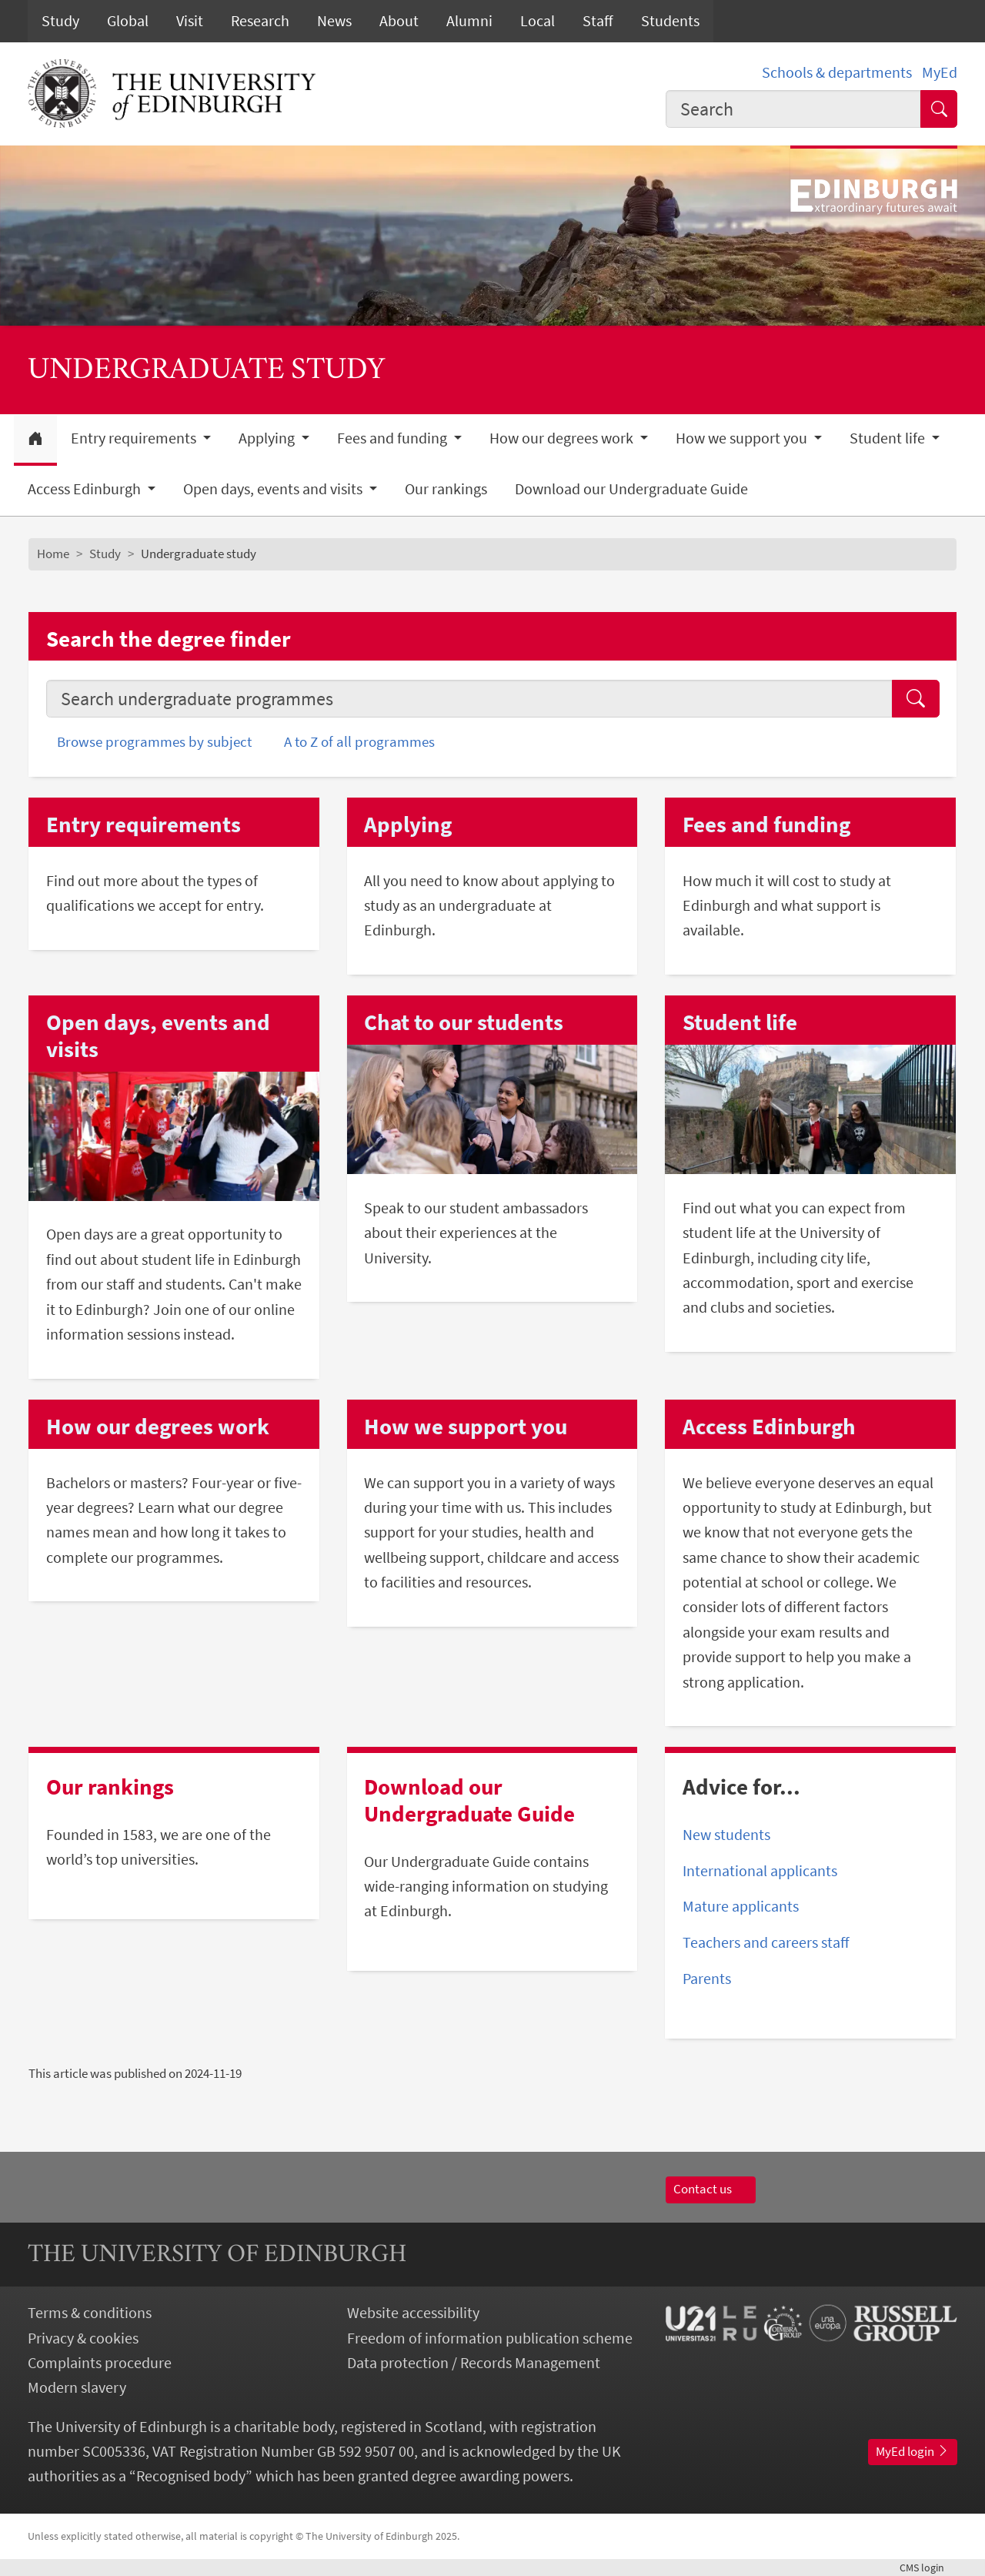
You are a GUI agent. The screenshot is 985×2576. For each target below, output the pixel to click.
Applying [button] (268, 438)
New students (726, 1835)
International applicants (760, 1871)
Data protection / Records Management (473, 2363)
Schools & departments (837, 72)
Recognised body (190, 2476)
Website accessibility (413, 2313)
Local (537, 21)
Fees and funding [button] (393, 438)
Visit (189, 21)
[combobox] (793, 109)
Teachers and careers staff (766, 1942)
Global (128, 21)
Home (53, 553)
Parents (707, 1979)
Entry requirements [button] (135, 438)
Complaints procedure (100, 2363)
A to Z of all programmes (359, 741)
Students (670, 21)
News (334, 21)
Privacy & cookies (83, 2338)
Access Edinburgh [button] (86, 489)
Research (260, 21)
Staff (598, 21)
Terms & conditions (90, 2313)
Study (60, 21)
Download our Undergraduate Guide (631, 489)
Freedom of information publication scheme (490, 2338)
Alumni (469, 21)
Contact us (710, 2188)
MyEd (939, 72)
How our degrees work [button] (562, 438)
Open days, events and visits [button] (274, 489)
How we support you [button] (743, 438)
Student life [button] (889, 438)
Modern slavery (77, 2387)
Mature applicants (741, 1906)
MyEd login (913, 2451)
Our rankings (446, 489)
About (399, 21)
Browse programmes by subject (154, 741)
